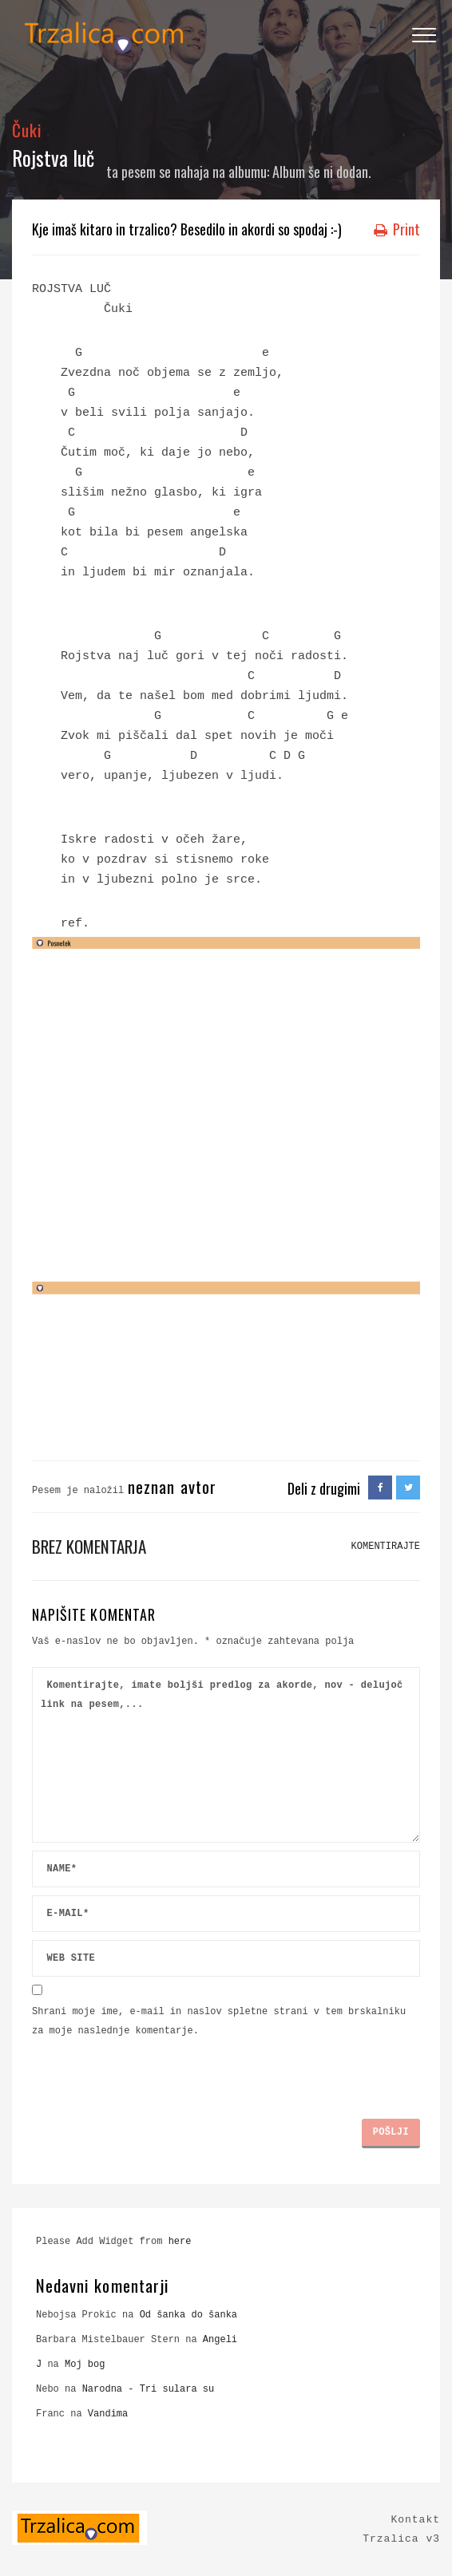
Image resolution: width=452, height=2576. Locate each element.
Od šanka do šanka (188, 2315)
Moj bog (85, 2364)
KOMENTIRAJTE (385, 1546)
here (180, 2241)
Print (397, 229)
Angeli (220, 2339)
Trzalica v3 (401, 2539)
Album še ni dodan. (321, 171)
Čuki (27, 129)
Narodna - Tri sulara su (148, 2389)
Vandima (108, 2414)
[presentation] (153, 2072)
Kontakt (415, 2520)
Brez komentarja (89, 1546)
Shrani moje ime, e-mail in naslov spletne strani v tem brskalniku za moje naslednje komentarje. (219, 2021)
